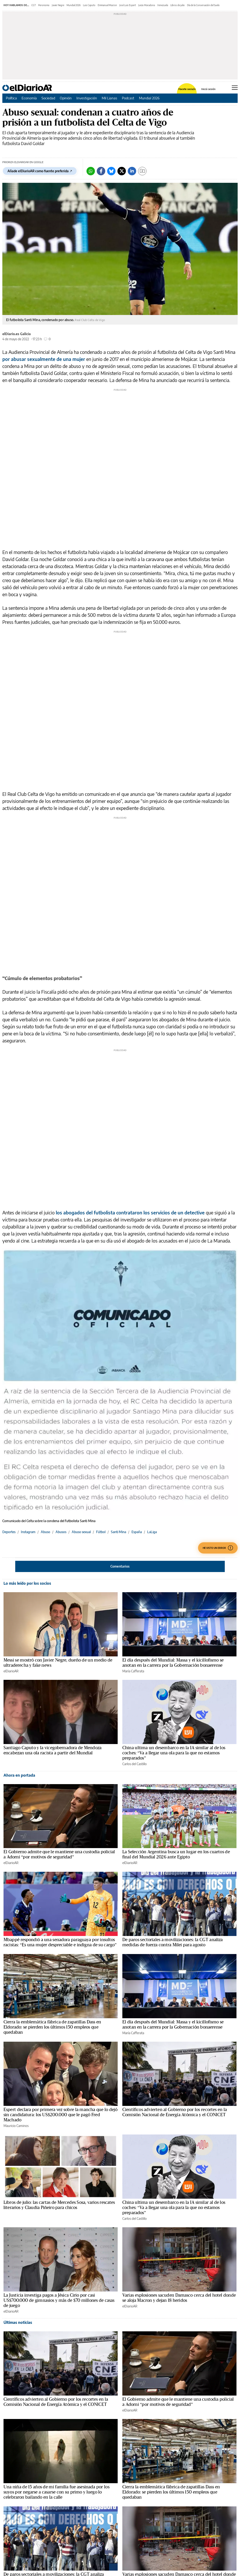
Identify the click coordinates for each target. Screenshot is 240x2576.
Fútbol (100, 1532)
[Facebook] (101, 171)
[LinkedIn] (132, 171)
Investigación (86, 98)
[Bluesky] (111, 171)
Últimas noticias (18, 2322)
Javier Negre (58, 5)
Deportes (8, 1532)
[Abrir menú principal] (235, 88)
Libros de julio (177, 5)
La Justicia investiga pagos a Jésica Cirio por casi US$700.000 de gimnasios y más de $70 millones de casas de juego (59, 2300)
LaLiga (152, 1532)
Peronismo (43, 5)
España (136, 1532)
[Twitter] (121, 171)
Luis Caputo (89, 5)
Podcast (128, 98)
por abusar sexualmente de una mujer (43, 359)
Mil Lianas (109, 98)
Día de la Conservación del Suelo (203, 5)
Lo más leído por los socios (27, 1583)
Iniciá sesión (208, 89)
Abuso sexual (81, 1532)
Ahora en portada (19, 1775)
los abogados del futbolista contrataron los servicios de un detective (130, 1212)
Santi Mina (118, 1532)
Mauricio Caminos (16, 2126)
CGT (33, 5)
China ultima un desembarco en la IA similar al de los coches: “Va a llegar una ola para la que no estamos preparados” (173, 1752)
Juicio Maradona (146, 5)
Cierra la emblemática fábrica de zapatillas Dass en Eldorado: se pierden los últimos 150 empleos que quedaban (52, 2027)
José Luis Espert (127, 5)
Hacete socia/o (186, 89)
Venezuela (162, 5)
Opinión (66, 98)
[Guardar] (142, 171)
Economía (29, 98)
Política (11, 98)
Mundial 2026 (74, 5)
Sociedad (48, 98)
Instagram (28, 1532)
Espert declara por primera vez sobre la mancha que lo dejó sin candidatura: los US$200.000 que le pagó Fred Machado (60, 2114)
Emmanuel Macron (107, 5)
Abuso (45, 1532)
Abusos (61, 1532)
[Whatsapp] (90, 171)
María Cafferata (133, 1671)
